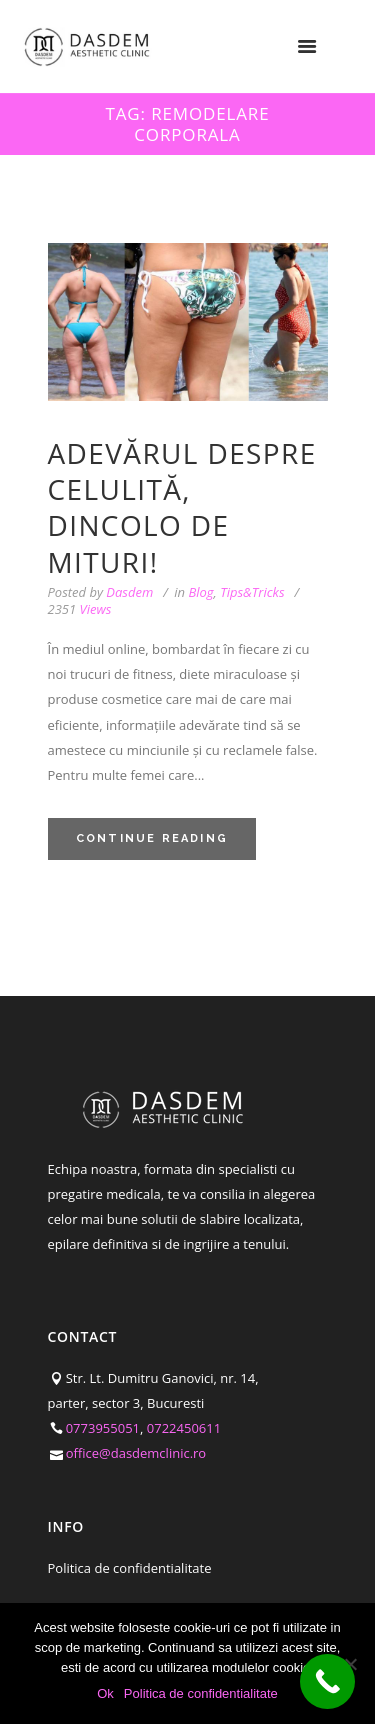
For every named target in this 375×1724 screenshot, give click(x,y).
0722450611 (184, 1428)
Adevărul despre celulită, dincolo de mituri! (182, 507)
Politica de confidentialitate (130, 1568)
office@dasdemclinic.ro (136, 1453)
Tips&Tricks (252, 592)
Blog (200, 592)
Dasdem (129, 592)
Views (80, 609)
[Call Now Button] (327, 1681)
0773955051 (103, 1428)
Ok (105, 1693)
